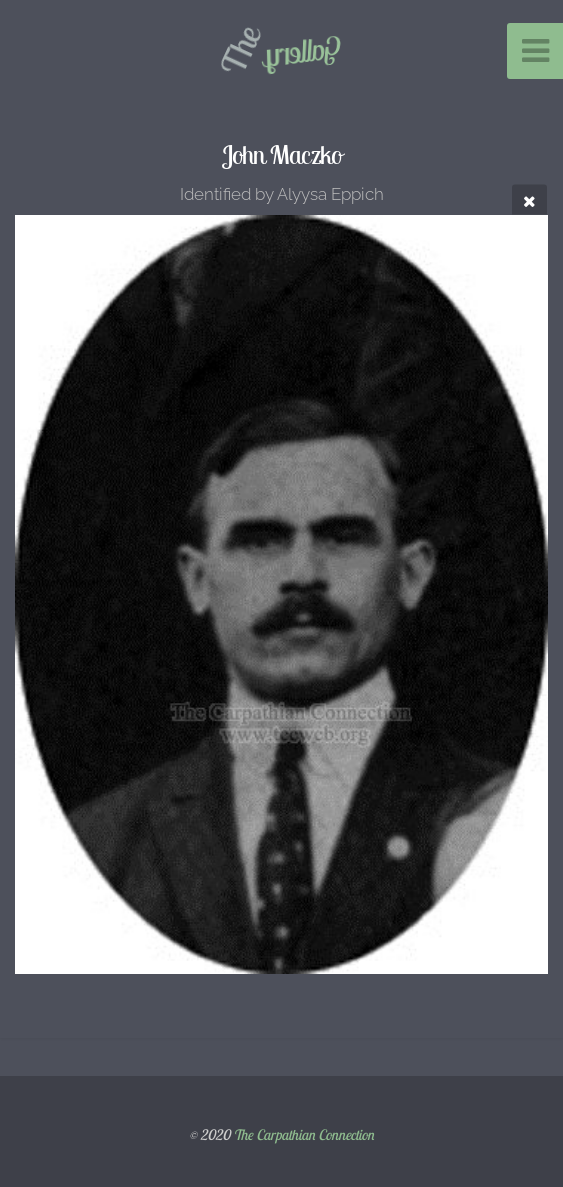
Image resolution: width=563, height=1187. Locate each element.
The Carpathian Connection (303, 1135)
